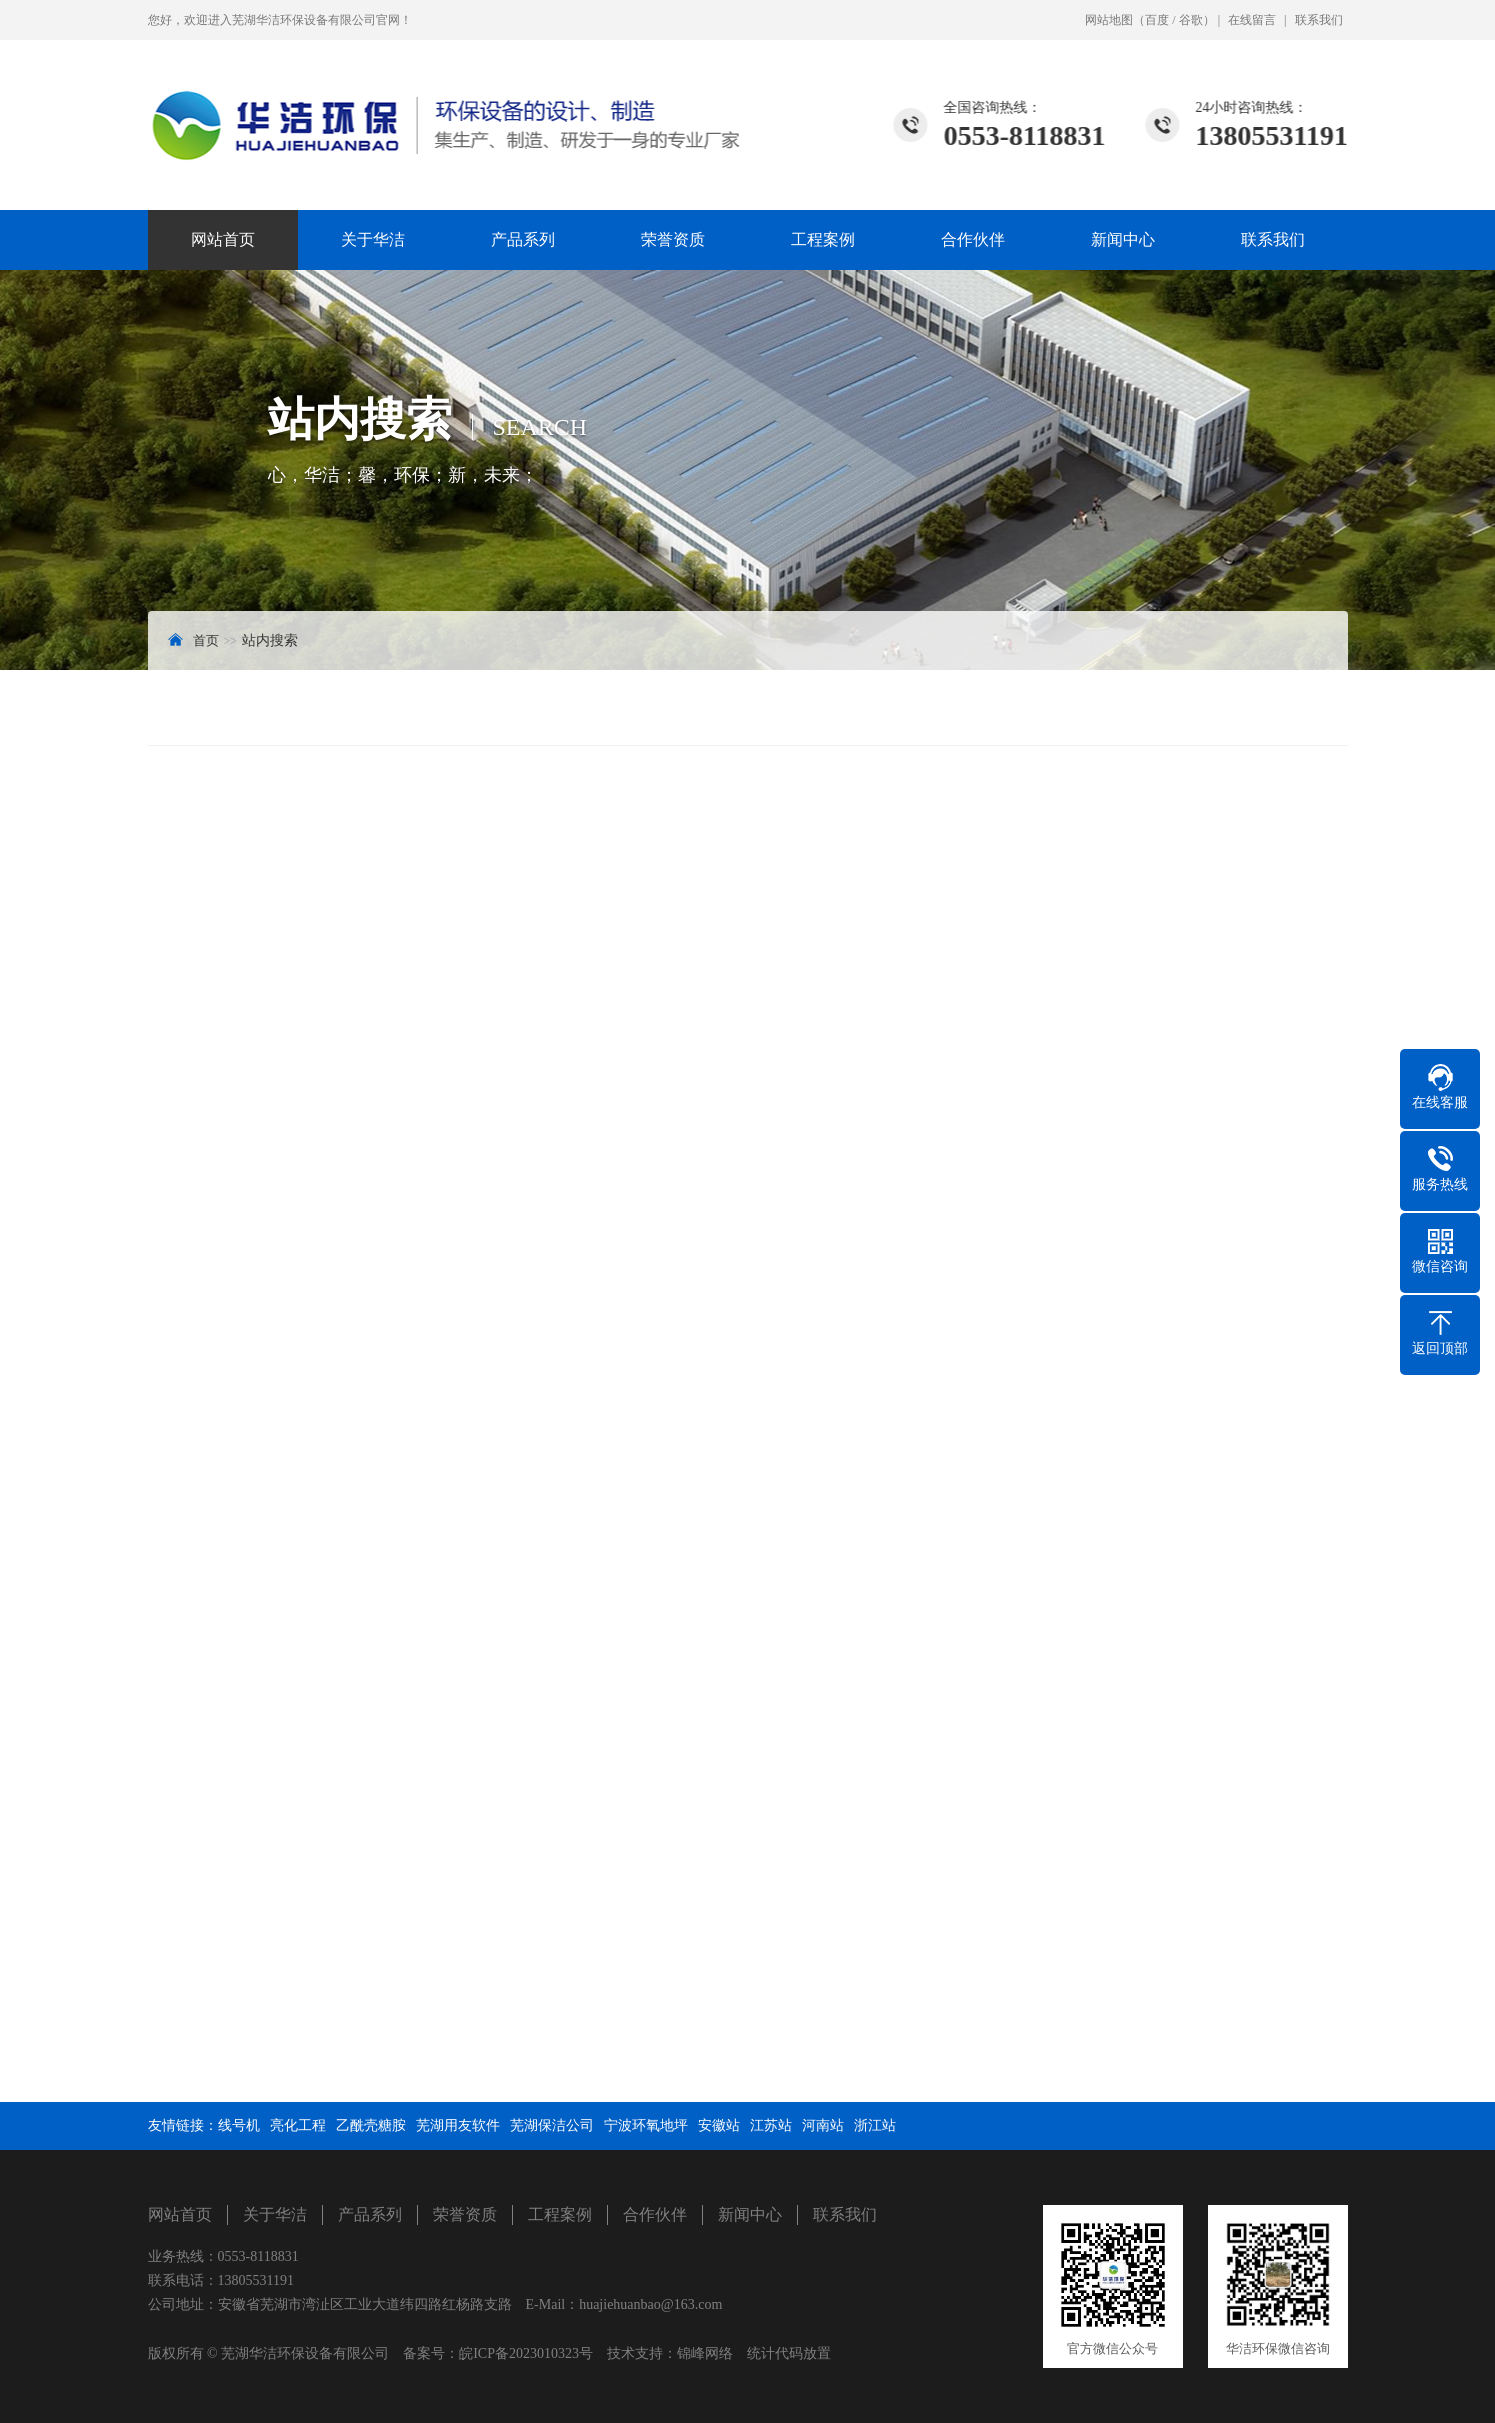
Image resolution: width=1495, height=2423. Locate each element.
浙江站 (875, 2125)
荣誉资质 (673, 239)
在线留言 (1252, 20)
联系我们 (1319, 20)
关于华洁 (373, 239)
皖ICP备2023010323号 (526, 2353)
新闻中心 (1123, 239)
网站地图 (1109, 20)
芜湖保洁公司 (552, 2125)
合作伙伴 (973, 239)
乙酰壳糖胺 (371, 2125)
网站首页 (223, 239)
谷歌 (1191, 20)
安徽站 (719, 2125)
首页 (206, 640)
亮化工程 (298, 2125)
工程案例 (823, 239)
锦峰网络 (705, 2353)
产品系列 (523, 239)
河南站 (823, 2125)
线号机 (239, 2125)
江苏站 (771, 2125)
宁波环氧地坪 (646, 2125)
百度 (1157, 20)
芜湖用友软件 (458, 2125)
